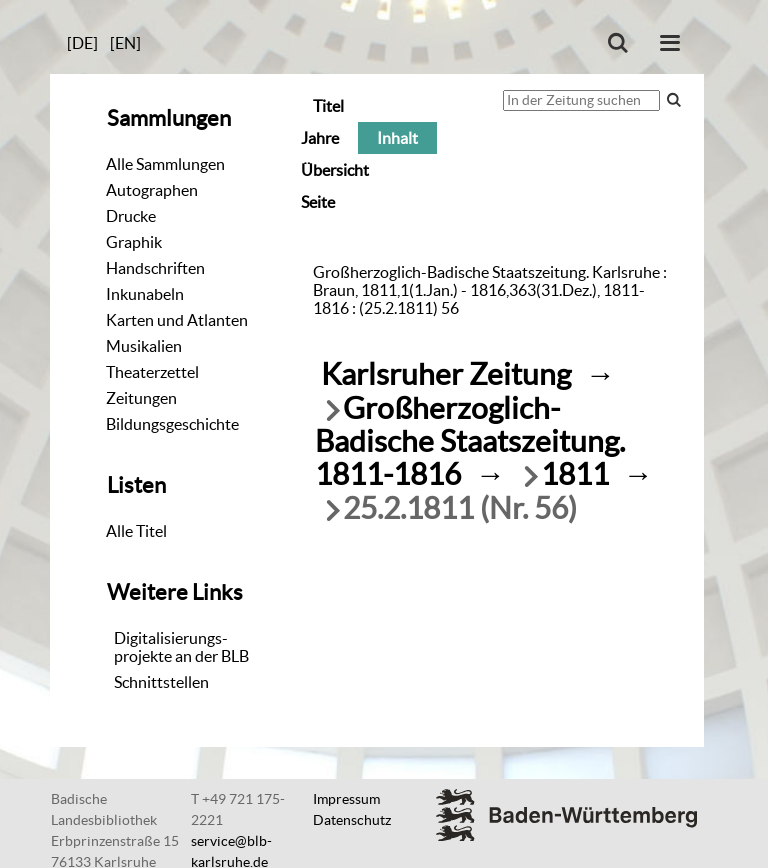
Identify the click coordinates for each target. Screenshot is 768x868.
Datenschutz (352, 820)
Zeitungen (141, 398)
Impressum (346, 799)
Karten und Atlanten (177, 320)
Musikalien (144, 346)
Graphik (134, 242)
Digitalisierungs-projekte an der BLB (181, 647)
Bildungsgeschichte (172, 424)
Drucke (131, 216)
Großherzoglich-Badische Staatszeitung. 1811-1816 (470, 441)
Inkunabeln (145, 294)
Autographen (152, 190)
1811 (575, 474)
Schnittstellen (161, 682)
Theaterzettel (152, 372)
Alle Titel (136, 531)
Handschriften (155, 268)
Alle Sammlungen (165, 164)
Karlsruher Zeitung (446, 374)
